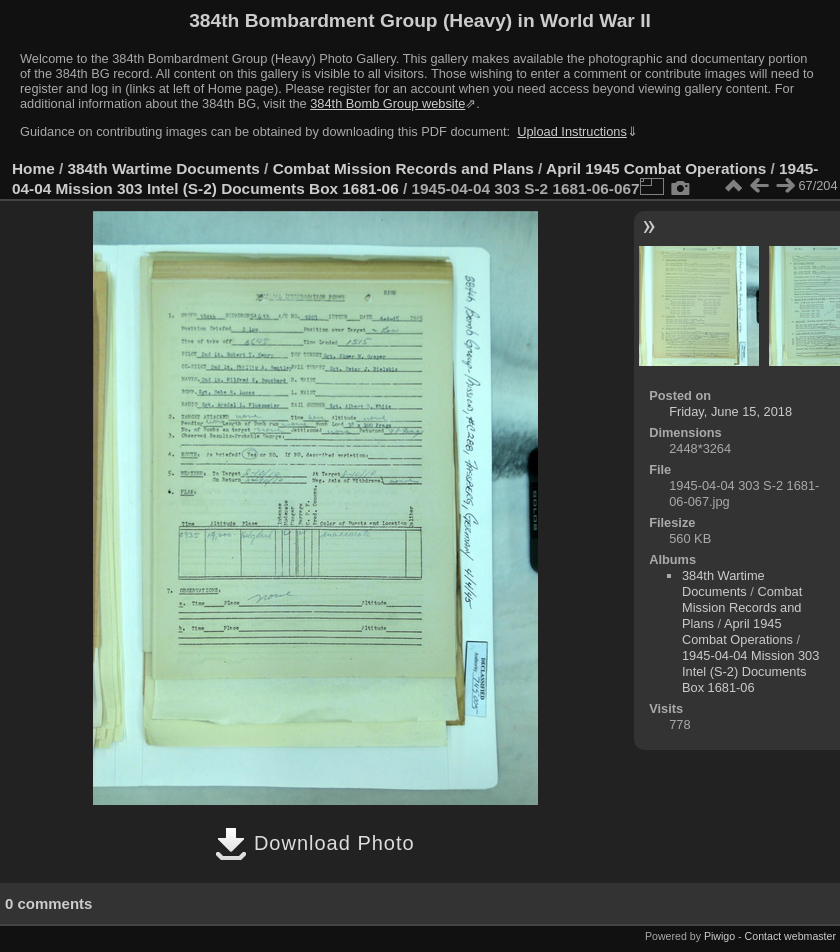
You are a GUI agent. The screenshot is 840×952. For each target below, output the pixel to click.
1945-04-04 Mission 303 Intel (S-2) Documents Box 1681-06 (750, 671)
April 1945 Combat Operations (656, 168)
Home (33, 168)
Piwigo (719, 936)
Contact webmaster (790, 936)
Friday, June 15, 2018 (730, 411)
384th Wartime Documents (164, 168)
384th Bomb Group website (387, 103)
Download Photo (314, 843)
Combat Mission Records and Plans (403, 168)
